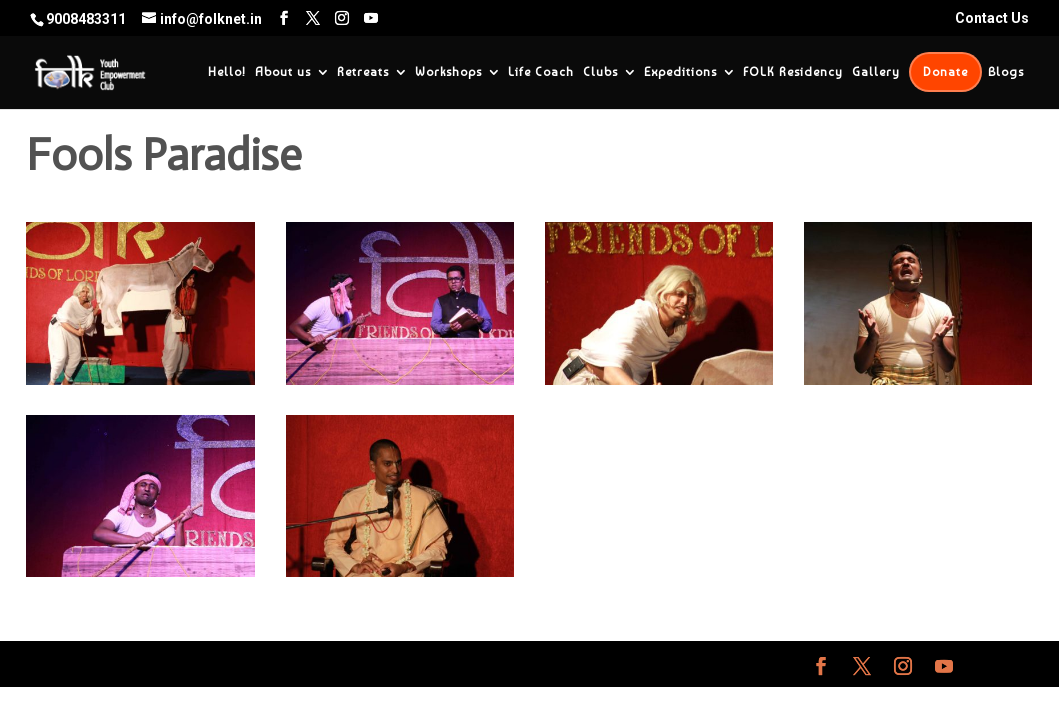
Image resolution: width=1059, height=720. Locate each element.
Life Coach (541, 72)
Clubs (600, 72)
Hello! (227, 72)
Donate (945, 72)
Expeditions (680, 72)
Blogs (1006, 72)
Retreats (363, 72)
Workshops (448, 72)
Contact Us (992, 18)
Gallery (876, 72)
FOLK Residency (793, 72)
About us (283, 72)
